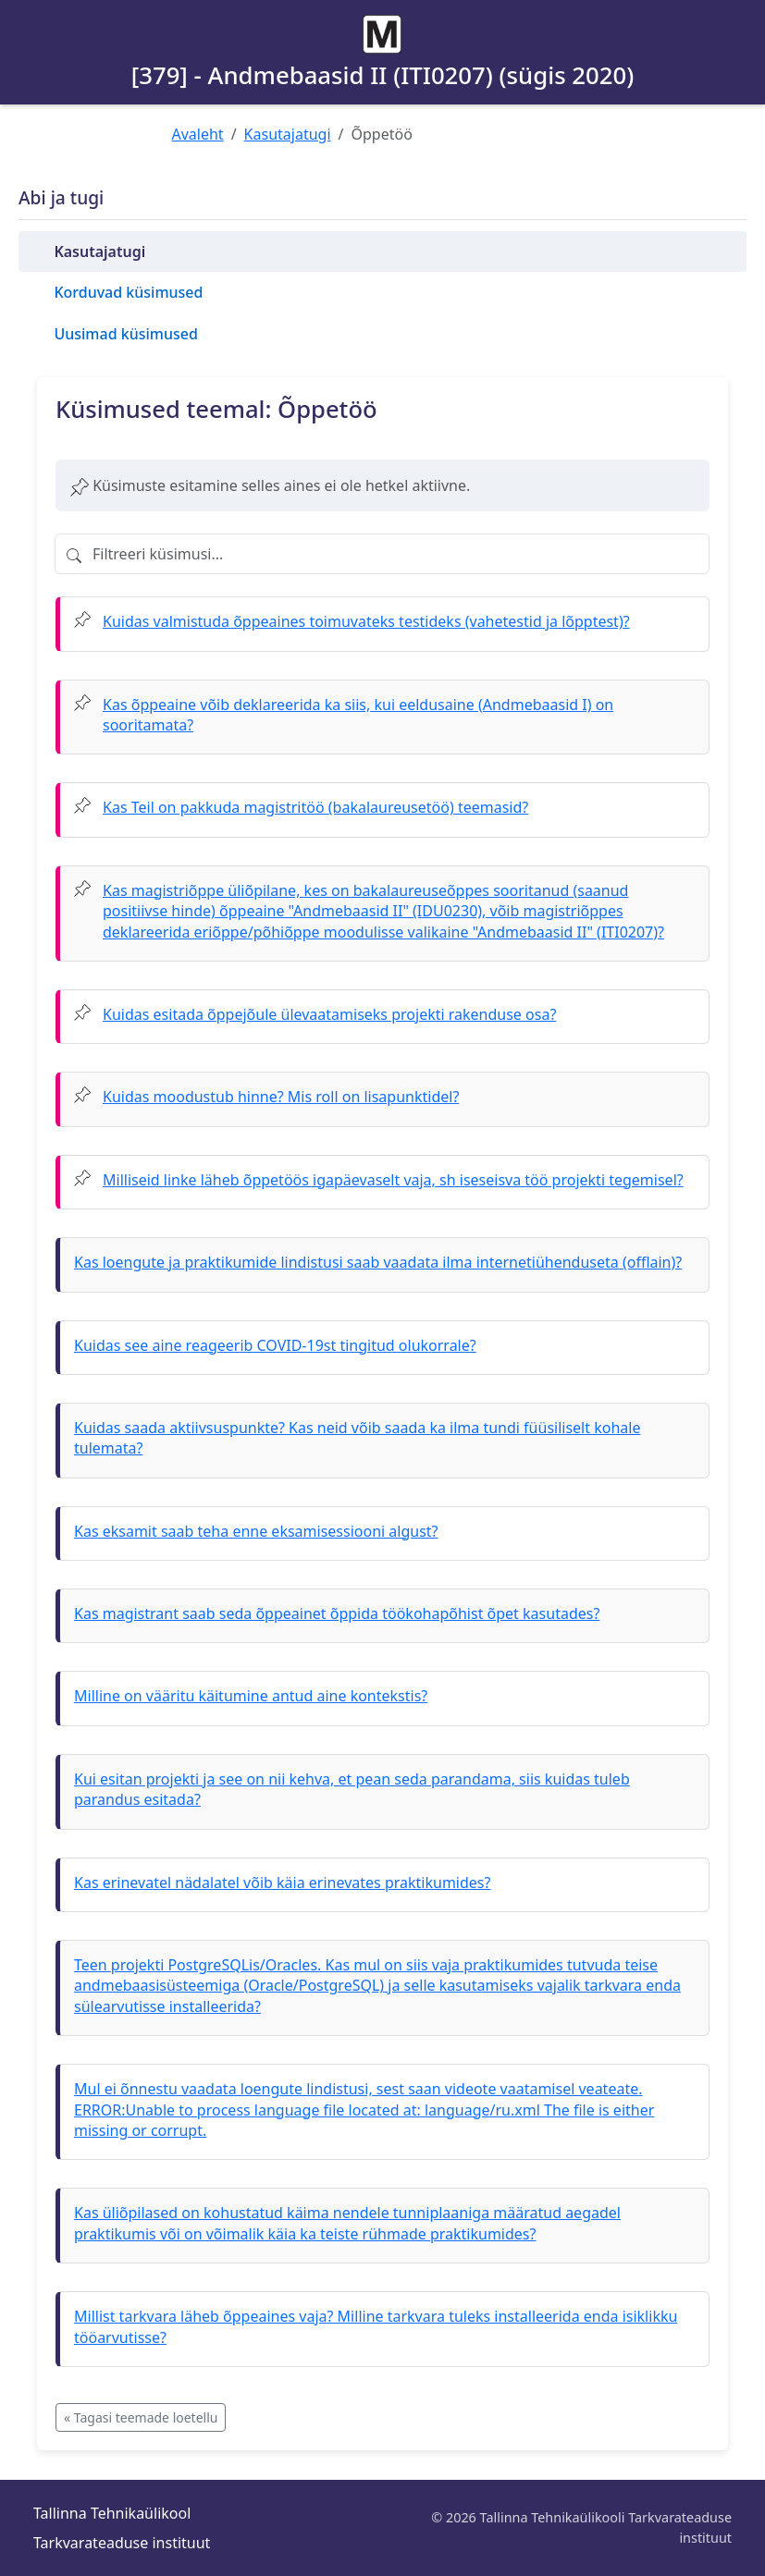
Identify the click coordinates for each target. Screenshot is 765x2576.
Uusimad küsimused (125, 334)
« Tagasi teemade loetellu (140, 2417)
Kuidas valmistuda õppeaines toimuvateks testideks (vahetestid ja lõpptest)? (366, 621)
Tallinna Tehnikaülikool (112, 2513)
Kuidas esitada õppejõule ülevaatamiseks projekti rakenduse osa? (329, 1014)
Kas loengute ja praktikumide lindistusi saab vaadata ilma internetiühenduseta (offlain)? (378, 1262)
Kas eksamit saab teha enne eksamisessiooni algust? (256, 1531)
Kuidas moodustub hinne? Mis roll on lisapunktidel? (281, 1096)
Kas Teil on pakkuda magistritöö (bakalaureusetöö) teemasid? (315, 807)
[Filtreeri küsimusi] (382, 554)
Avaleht (198, 134)
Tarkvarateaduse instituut (121, 2543)
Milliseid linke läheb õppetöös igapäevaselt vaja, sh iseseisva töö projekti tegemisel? (393, 1180)
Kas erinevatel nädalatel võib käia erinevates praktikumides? (282, 1882)
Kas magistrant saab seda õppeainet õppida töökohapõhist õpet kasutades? (336, 1613)
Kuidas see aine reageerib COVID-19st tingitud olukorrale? (275, 1345)
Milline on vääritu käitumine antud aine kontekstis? (250, 1696)
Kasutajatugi (287, 134)
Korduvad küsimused (128, 292)
